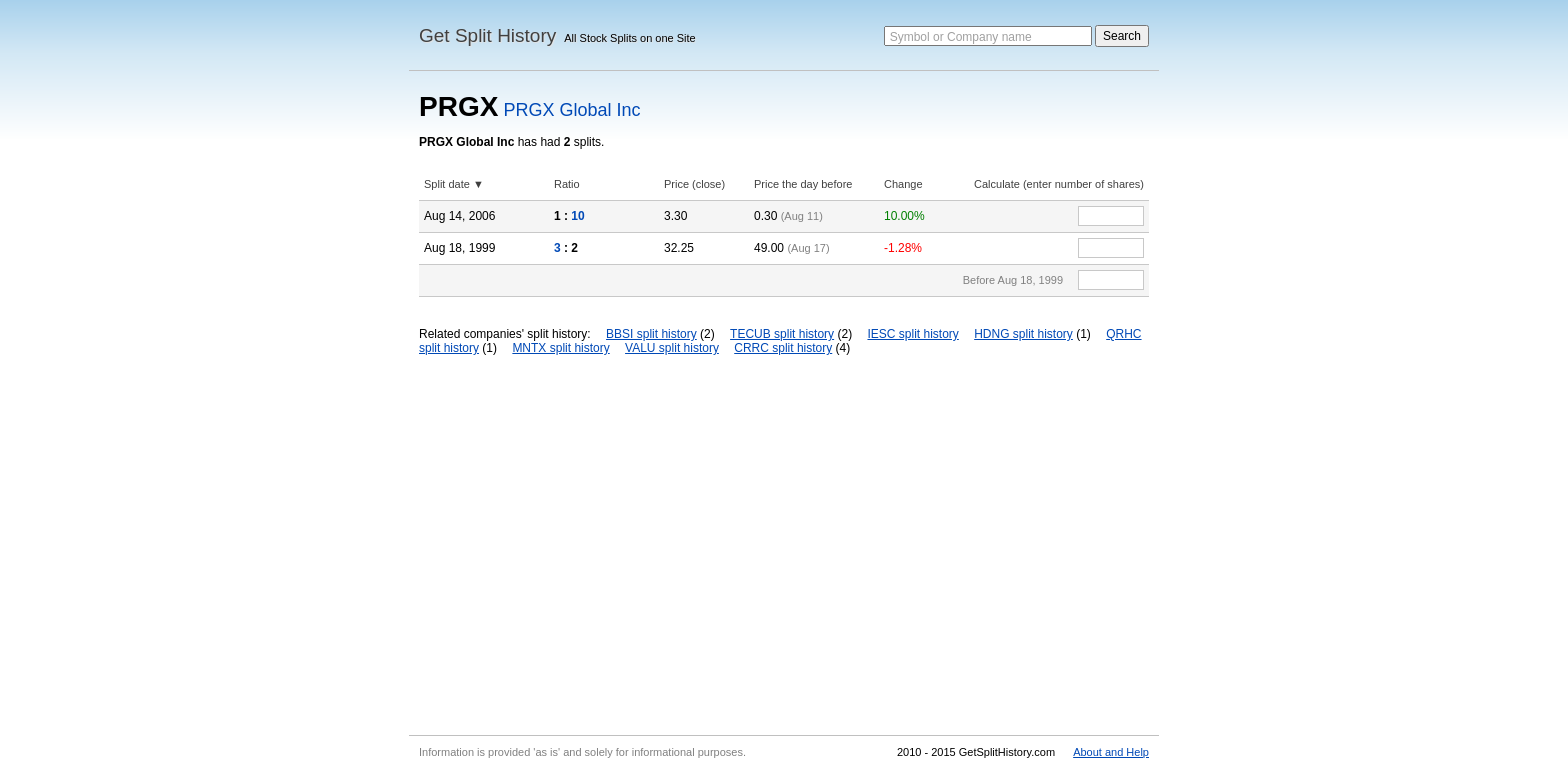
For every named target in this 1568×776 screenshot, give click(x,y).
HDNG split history (1023, 334)
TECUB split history (782, 334)
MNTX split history (560, 348)
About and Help (1111, 752)
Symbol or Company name (961, 37)
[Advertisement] (784, 545)
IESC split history (912, 334)
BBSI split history (651, 334)
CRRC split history (783, 348)
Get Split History (487, 35)
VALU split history (672, 348)
